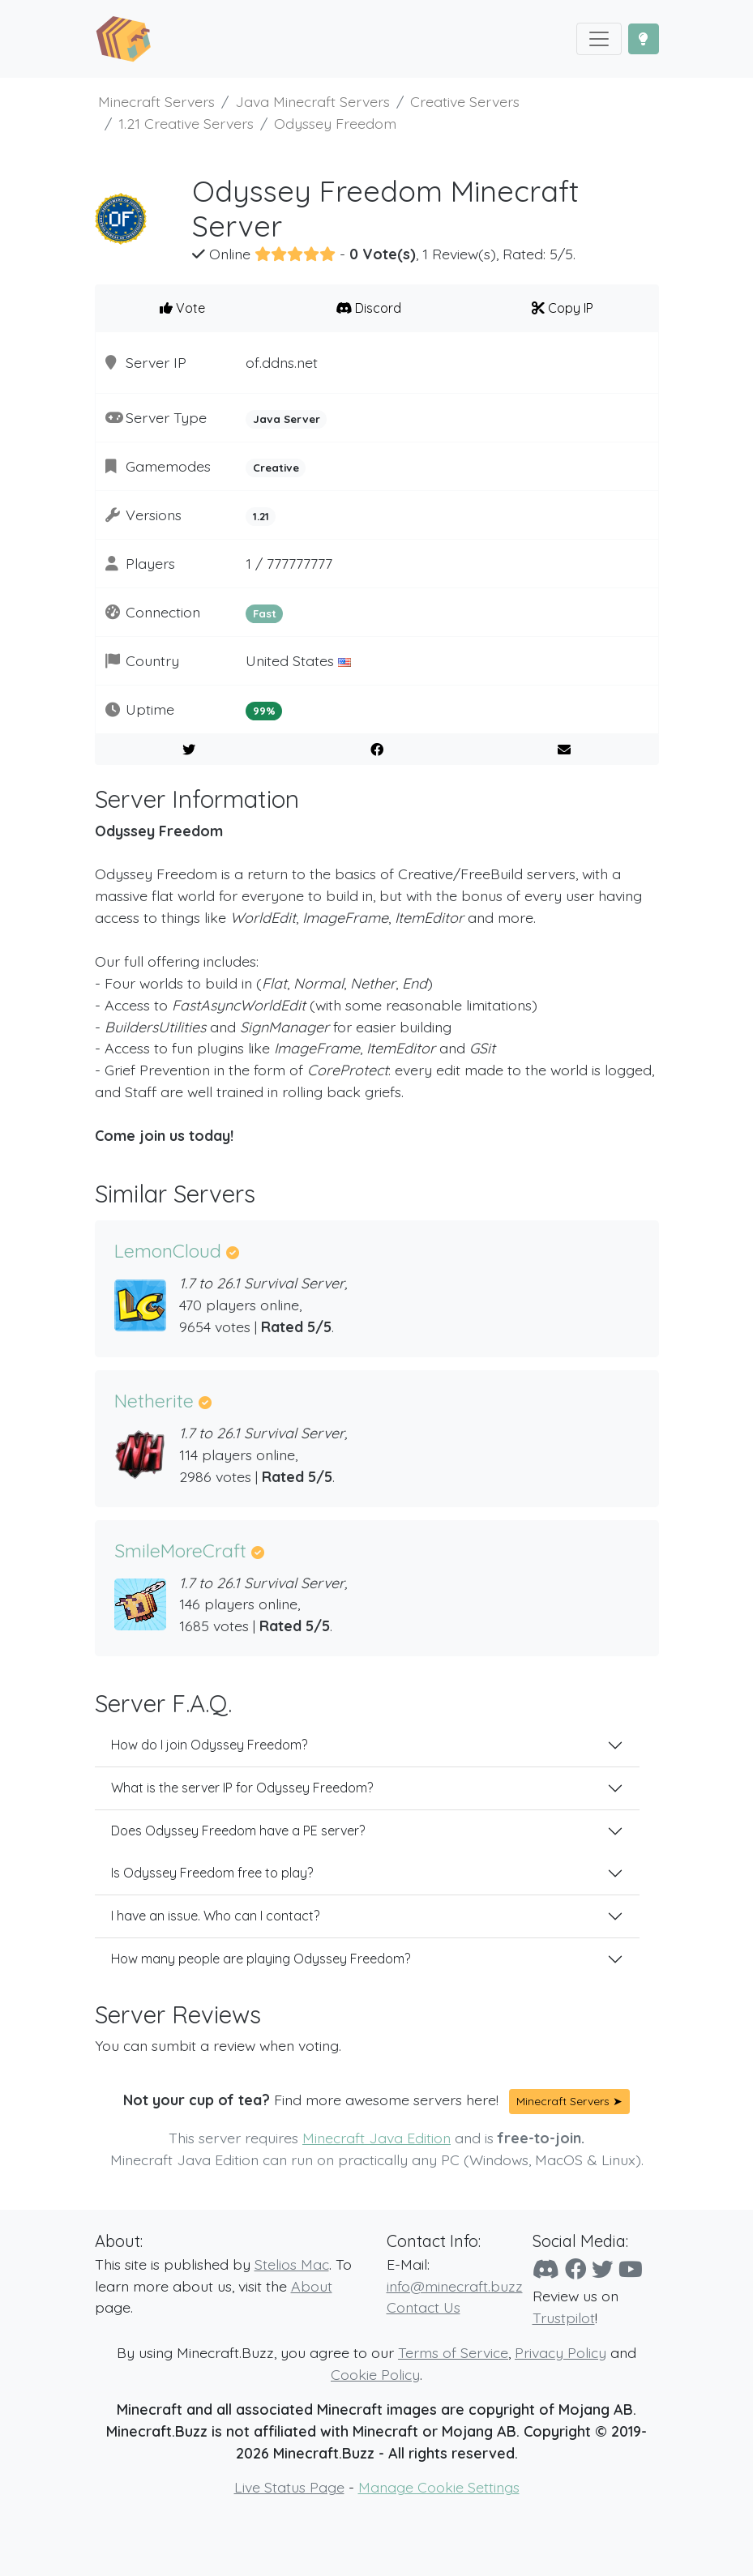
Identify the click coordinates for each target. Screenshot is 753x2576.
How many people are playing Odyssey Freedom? (260, 1958)
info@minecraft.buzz (455, 2286)
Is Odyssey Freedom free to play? (212, 1873)
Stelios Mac (292, 2264)
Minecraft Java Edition (376, 2138)
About (311, 2286)
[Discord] (546, 2269)
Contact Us (423, 2307)
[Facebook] (575, 2269)
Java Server (286, 418)
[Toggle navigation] (599, 39)
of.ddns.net (282, 362)
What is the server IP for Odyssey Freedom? (242, 1787)
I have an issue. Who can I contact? (215, 1915)
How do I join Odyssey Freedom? (209, 1745)
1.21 (261, 516)
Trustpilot (564, 2317)
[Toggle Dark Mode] (643, 38)
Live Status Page (289, 2487)
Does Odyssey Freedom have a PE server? (238, 1830)
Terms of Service (453, 2352)
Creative (276, 467)
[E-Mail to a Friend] (564, 749)
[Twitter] (602, 2269)
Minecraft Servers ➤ (569, 2101)
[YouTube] (630, 2269)
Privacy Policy (560, 2352)
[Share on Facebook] (376, 749)
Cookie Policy (375, 2374)
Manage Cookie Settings (439, 2487)
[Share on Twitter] (189, 749)
